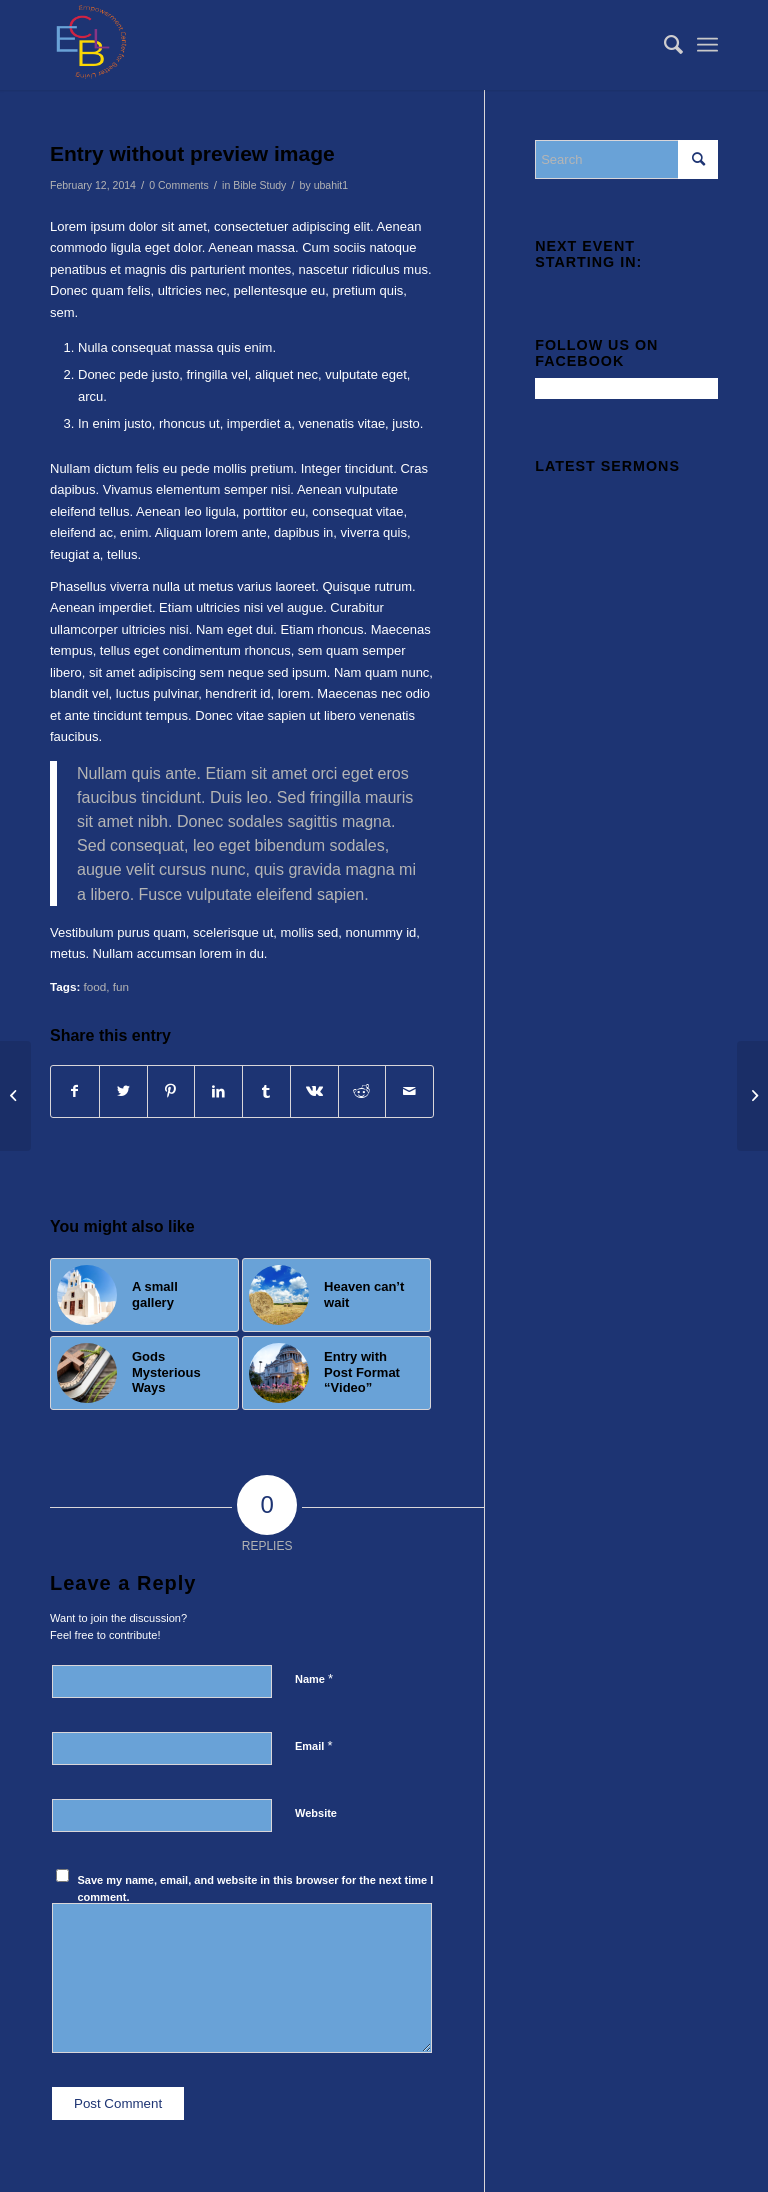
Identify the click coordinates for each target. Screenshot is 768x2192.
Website (316, 1813)
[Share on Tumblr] (266, 1091)
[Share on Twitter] (123, 1091)
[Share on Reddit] (362, 1091)
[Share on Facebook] (75, 1091)
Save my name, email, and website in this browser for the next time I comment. (256, 1888)
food (95, 986)
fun (121, 986)
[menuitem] (663, 45)
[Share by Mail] (409, 1091)
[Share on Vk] (314, 1091)
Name (314, 1678)
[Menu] (707, 45)
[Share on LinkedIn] (218, 1091)
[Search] (663, 45)
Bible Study (259, 185)
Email (313, 1745)
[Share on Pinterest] (171, 1091)
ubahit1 (331, 185)
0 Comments (179, 185)
